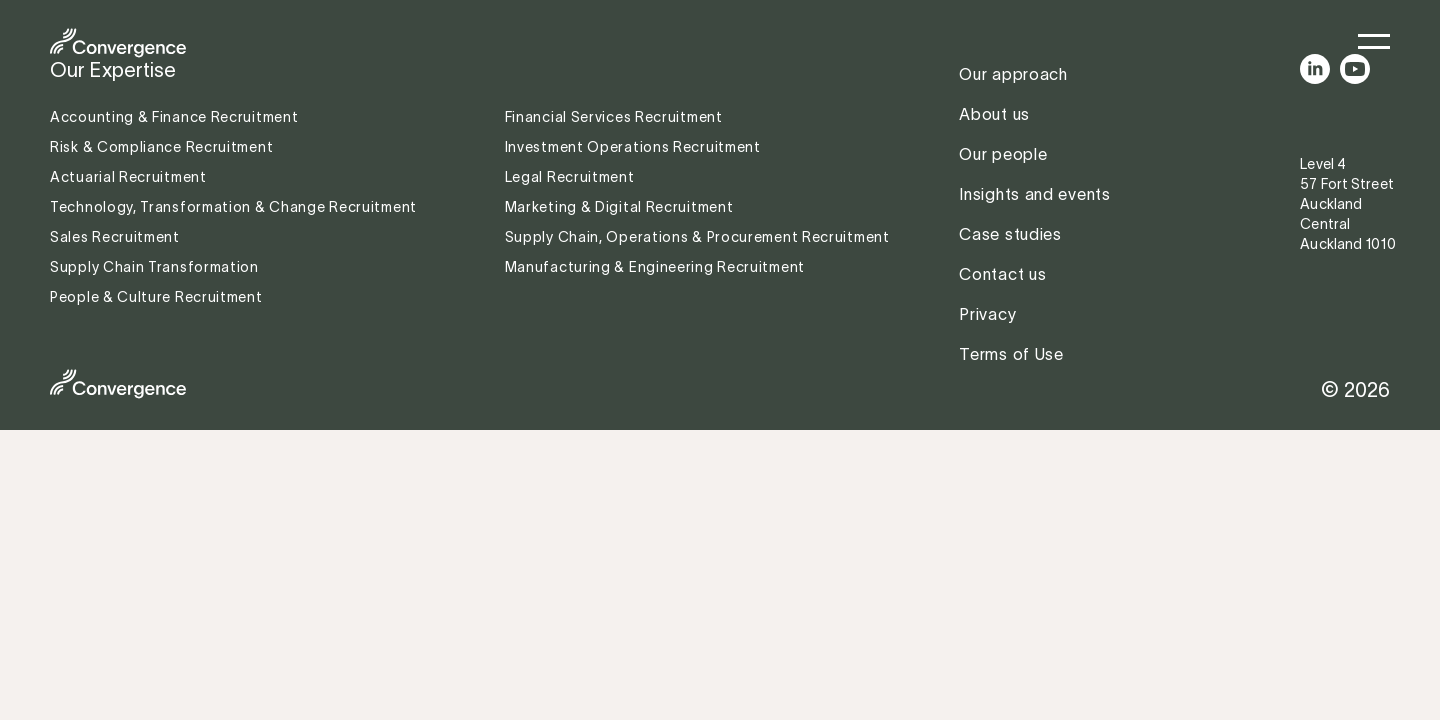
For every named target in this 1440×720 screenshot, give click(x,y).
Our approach (1013, 74)
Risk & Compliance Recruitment (163, 147)
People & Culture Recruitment (158, 297)
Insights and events (1034, 194)
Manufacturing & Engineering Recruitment (655, 267)
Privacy (987, 314)
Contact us (1002, 274)
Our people (1003, 154)
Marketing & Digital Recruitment (619, 207)
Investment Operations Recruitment (633, 147)
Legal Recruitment (570, 177)
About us (994, 114)
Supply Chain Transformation (154, 267)
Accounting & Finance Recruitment (176, 117)
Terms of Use (1011, 354)
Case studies (1010, 234)
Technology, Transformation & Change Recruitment (233, 207)
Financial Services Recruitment (616, 117)
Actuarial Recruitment (128, 177)
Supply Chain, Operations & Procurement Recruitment (697, 237)
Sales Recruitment (115, 237)
